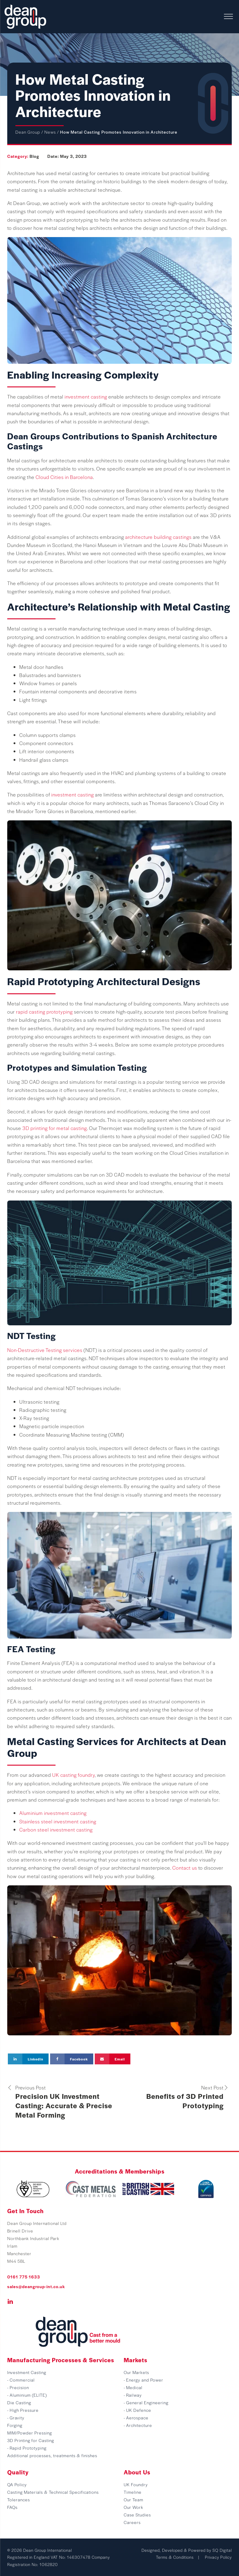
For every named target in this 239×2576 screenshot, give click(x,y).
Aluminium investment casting (53, 1812)
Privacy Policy (218, 2557)
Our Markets (136, 2372)
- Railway (133, 2395)
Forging (14, 2425)
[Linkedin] (28, 2058)
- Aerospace (136, 2418)
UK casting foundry (73, 1774)
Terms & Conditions (175, 2557)
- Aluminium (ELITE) (27, 2395)
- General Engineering (146, 2402)
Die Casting (19, 2402)
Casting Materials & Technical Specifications (53, 2492)
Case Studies (137, 2515)
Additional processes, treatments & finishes (52, 2455)
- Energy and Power (143, 2380)
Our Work (133, 2507)
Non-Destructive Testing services (44, 1350)
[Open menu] (228, 16)
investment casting (86, 396)
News (50, 132)
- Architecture (138, 2425)
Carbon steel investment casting (56, 1829)
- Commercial (21, 2380)
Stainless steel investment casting (57, 1821)
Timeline (133, 2492)
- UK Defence (137, 2410)
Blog (34, 156)
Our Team (133, 2499)
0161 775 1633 (23, 2277)
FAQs (12, 2507)
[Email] (112, 2058)
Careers (132, 2522)
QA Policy (17, 2484)
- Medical (133, 2387)
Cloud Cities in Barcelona (64, 477)
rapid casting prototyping (44, 1011)
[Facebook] (71, 2058)
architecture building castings (158, 536)
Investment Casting (26, 2372)
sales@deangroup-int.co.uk (36, 2286)
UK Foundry (136, 2484)
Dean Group (27, 132)
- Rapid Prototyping (26, 2448)
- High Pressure (23, 2410)
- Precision (18, 2387)
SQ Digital (222, 2550)
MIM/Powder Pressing (29, 2433)
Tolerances (18, 2499)
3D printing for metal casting (54, 1128)
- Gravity (15, 2418)
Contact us (184, 1867)
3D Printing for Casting (30, 2440)
